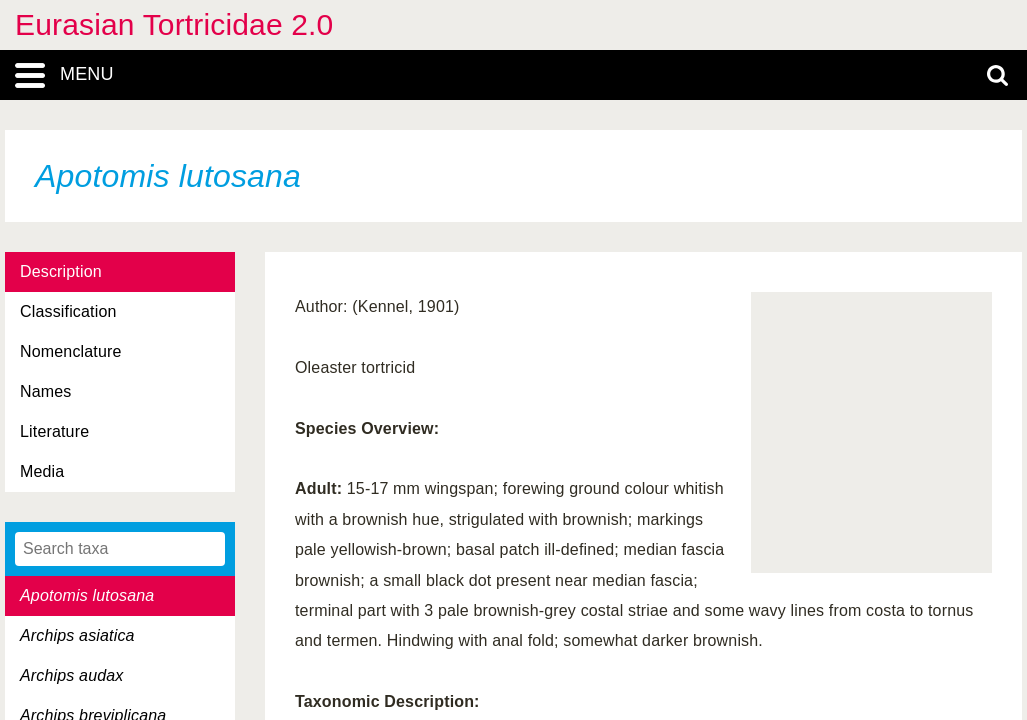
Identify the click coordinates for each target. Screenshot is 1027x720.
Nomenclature (71, 351)
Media (42, 471)
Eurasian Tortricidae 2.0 (174, 24)
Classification (68, 311)
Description (61, 271)
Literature (54, 431)
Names (45, 391)
